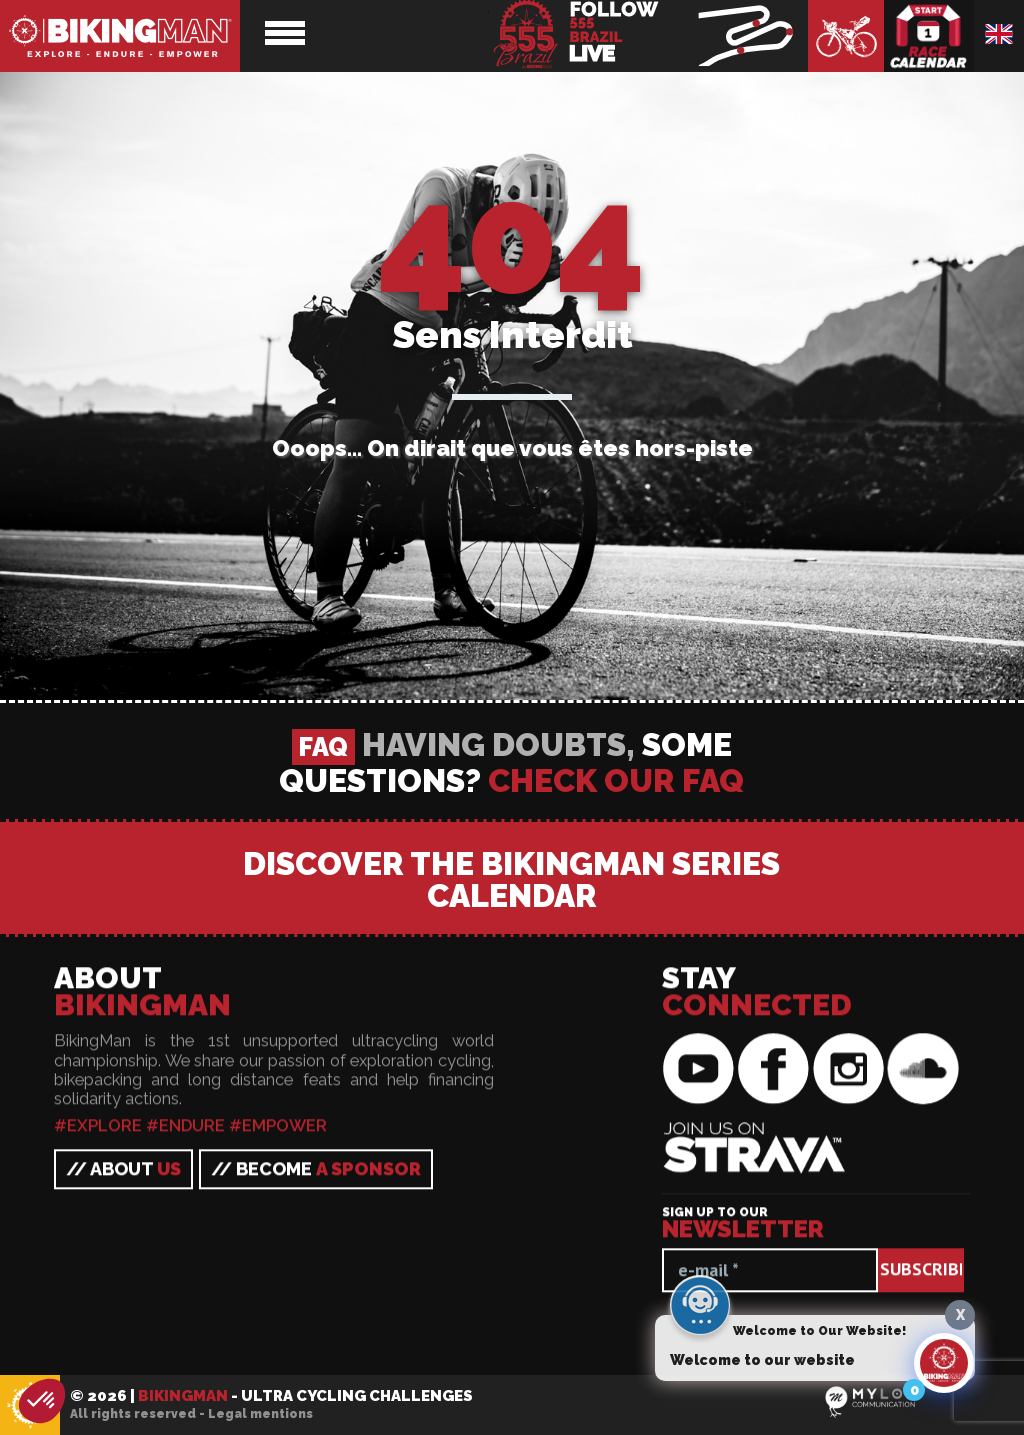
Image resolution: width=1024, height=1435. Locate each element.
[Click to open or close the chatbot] (944, 1370)
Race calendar (929, 36)
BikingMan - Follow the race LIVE (648, 36)
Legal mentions (260, 1414)
